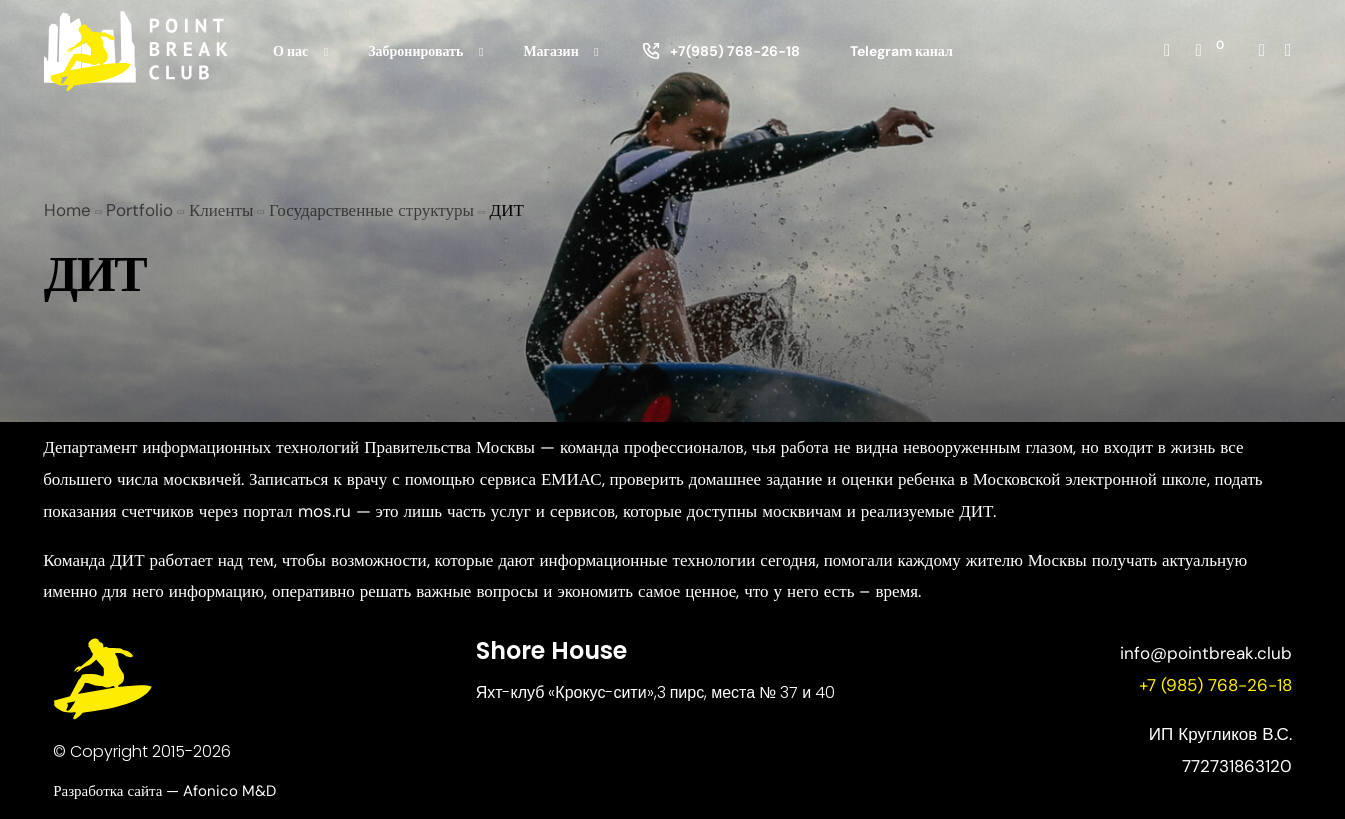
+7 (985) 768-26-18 (1215, 685)
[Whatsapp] (1288, 49)
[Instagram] (1262, 49)
